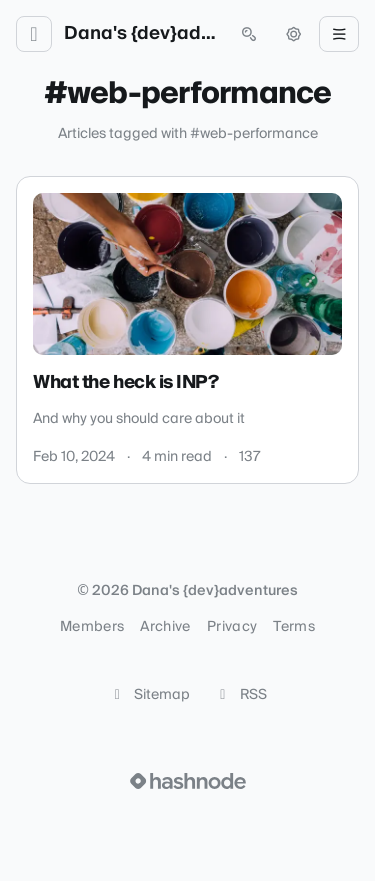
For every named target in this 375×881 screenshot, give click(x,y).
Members (92, 627)
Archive (165, 627)
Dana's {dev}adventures (141, 34)
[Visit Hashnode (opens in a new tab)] (188, 781)
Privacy (232, 627)
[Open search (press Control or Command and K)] (249, 34)
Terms (294, 627)
